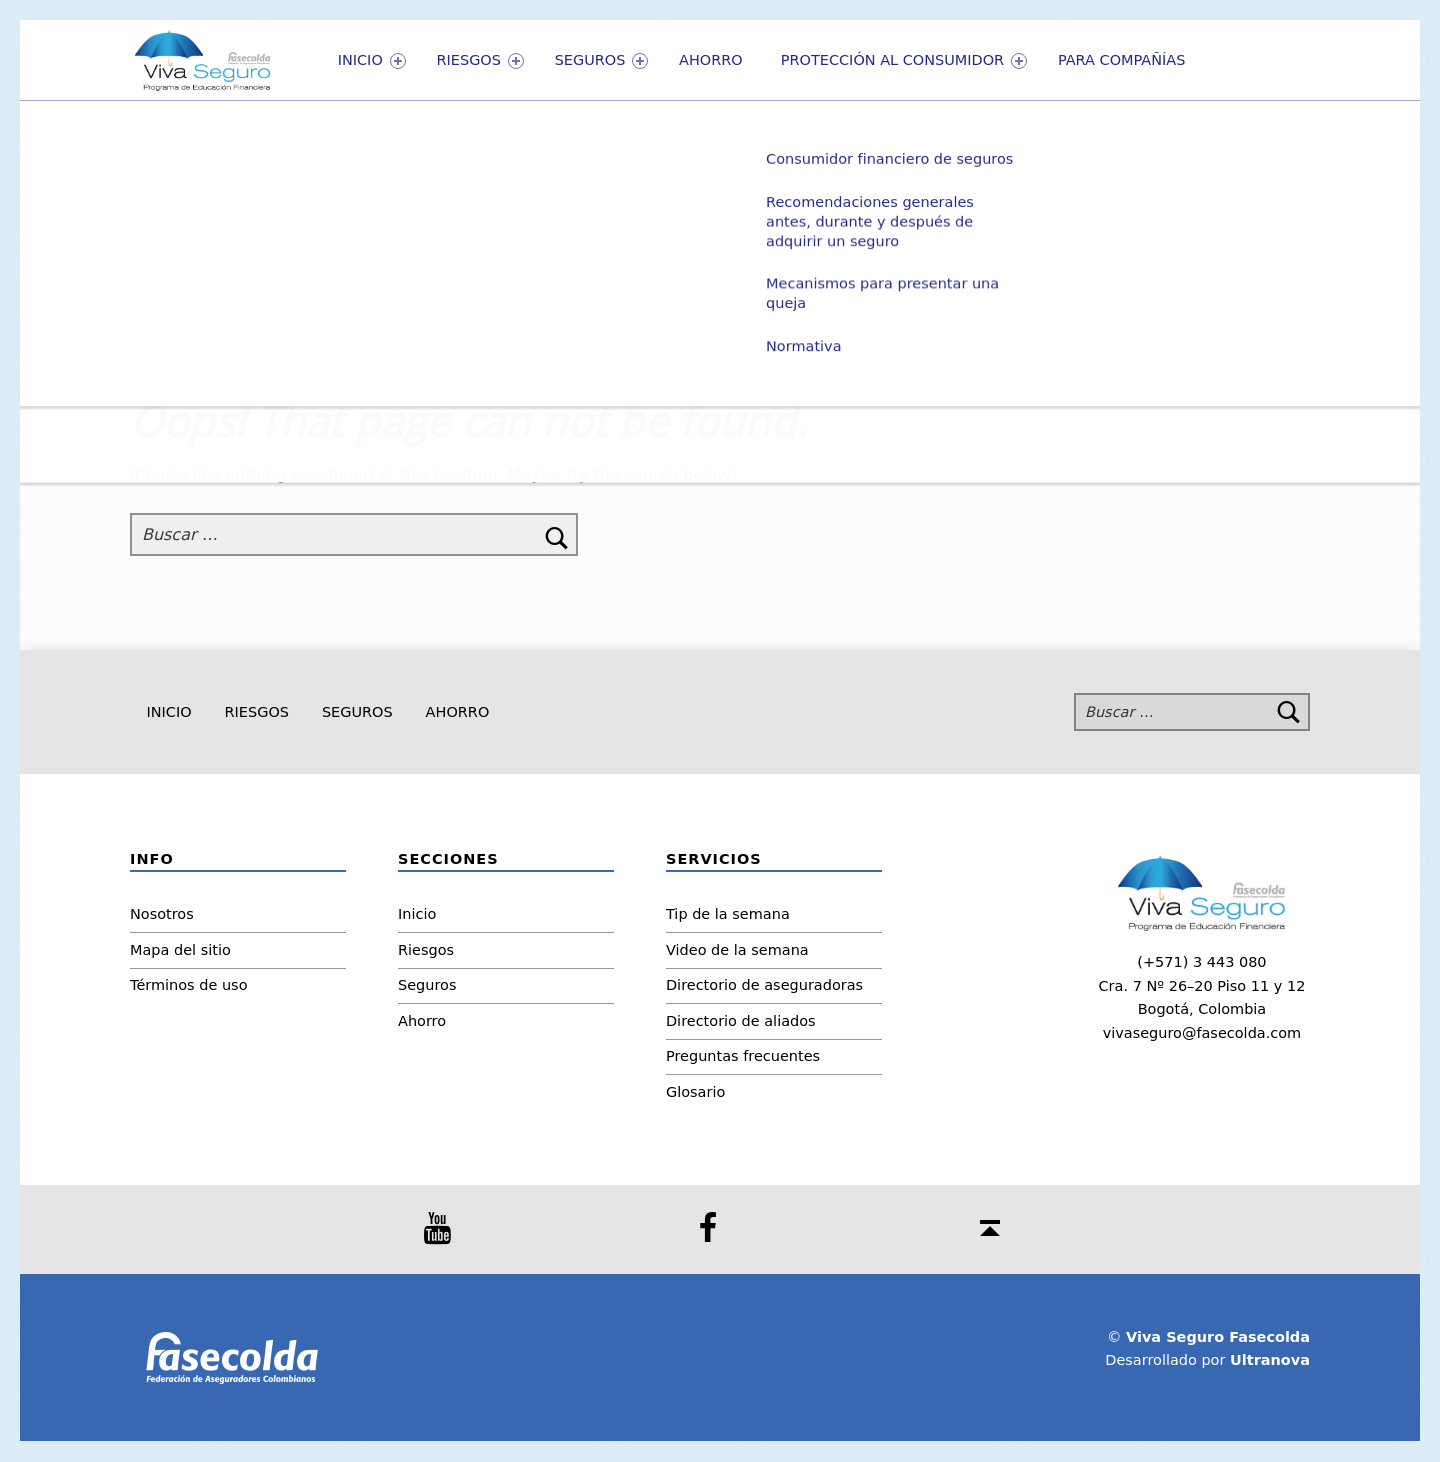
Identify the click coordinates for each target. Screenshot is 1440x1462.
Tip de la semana (728, 914)
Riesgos (480, 60)
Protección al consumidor (904, 60)
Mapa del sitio (180, 950)
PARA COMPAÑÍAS (1122, 60)
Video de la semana (737, 950)
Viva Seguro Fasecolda (1218, 1337)
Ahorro (711, 60)
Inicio (372, 60)
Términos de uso (189, 985)
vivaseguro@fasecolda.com (1202, 1033)
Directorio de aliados (741, 1021)
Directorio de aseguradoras (764, 985)
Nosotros (162, 914)
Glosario (695, 1092)
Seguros (602, 60)
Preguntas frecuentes (743, 1056)
